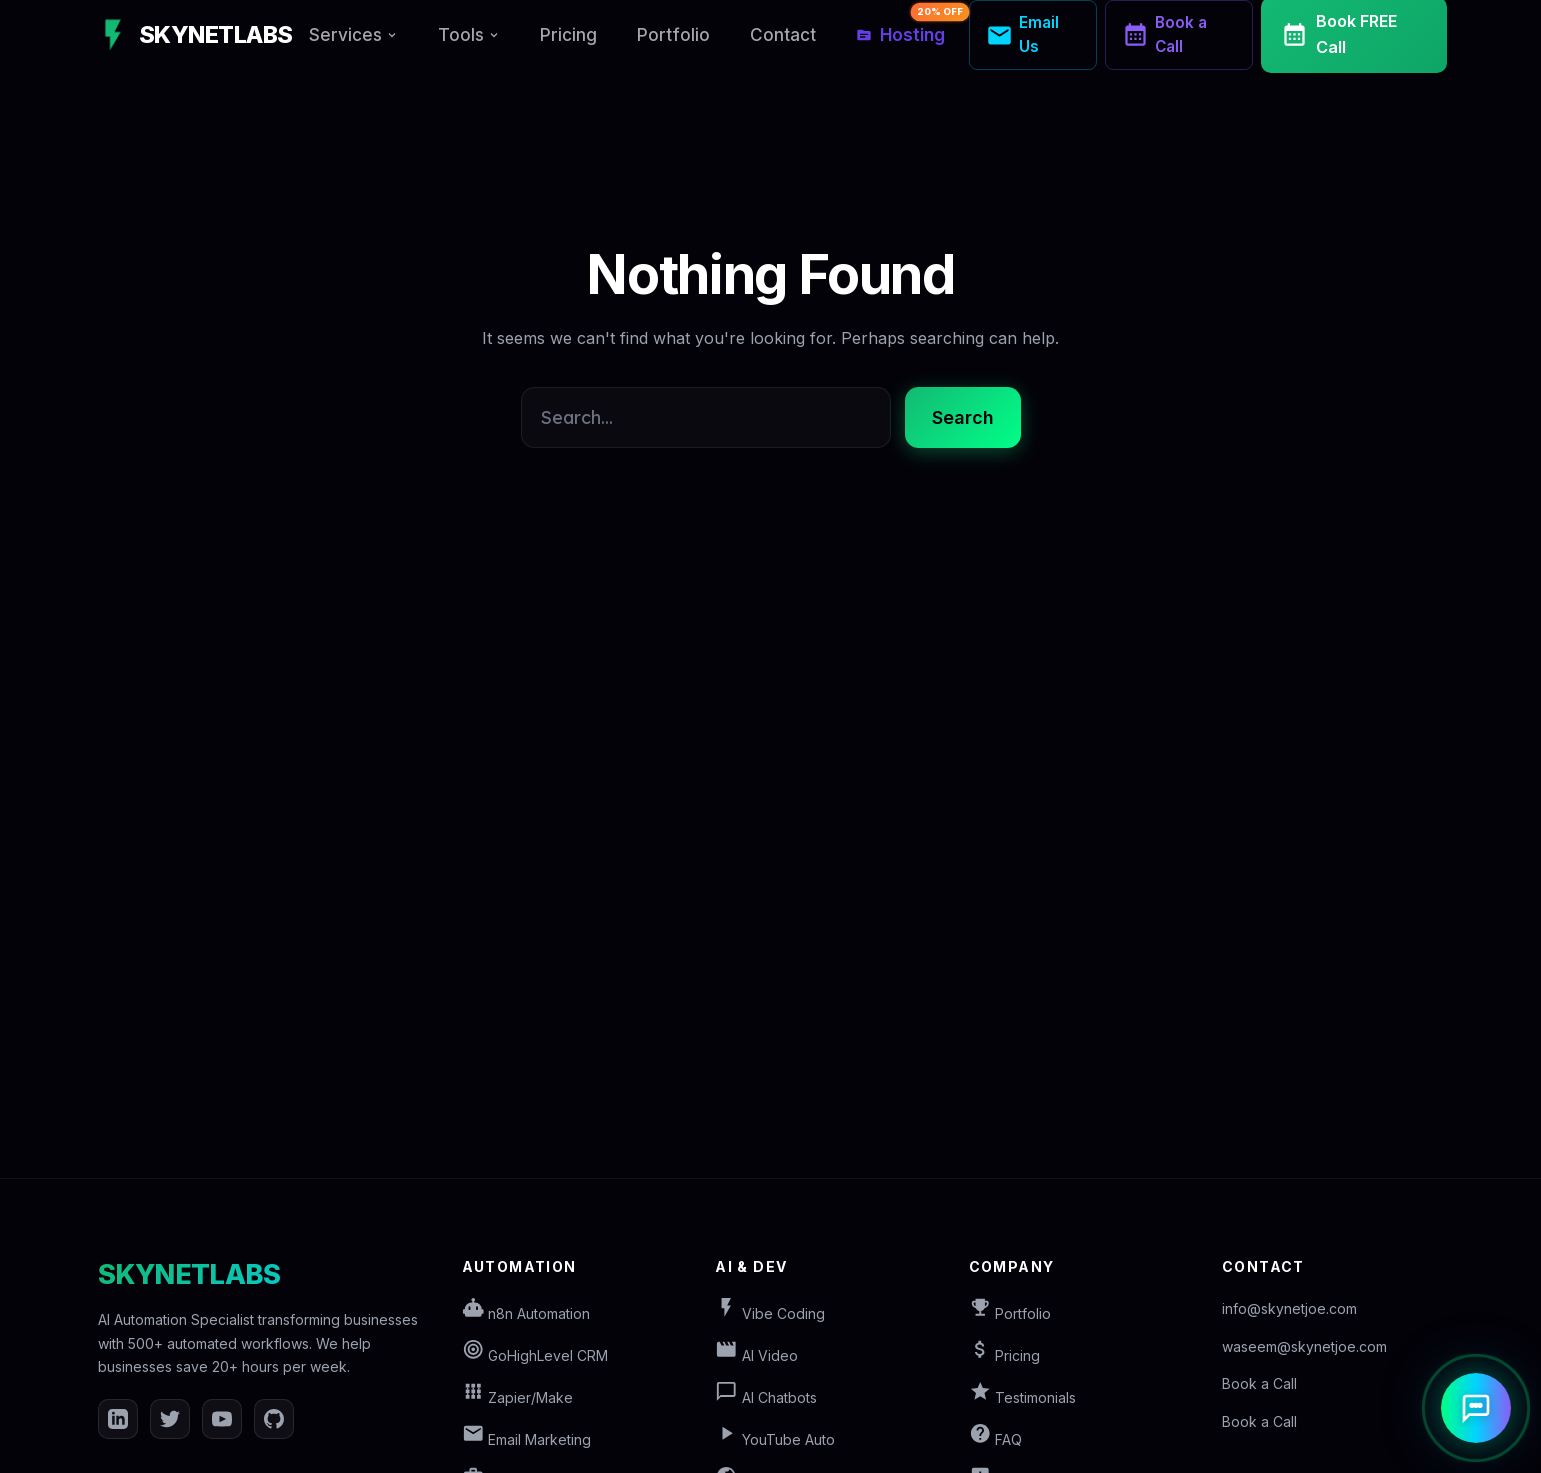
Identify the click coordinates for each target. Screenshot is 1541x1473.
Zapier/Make (518, 1397)
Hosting (908, 28)
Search (963, 417)
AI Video (756, 1355)
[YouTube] (222, 1419)
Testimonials (1023, 1397)
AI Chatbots (766, 1397)
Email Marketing (527, 1439)
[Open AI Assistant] (1476, 1408)
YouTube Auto (775, 1439)
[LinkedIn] (118, 1419)
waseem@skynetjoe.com (1304, 1346)
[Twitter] (170, 1419)
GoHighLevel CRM (535, 1355)
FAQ (996, 1439)
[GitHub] (274, 1419)
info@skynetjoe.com (1289, 1308)
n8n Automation (526, 1313)
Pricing (568, 34)
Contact (783, 34)
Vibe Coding (770, 1313)
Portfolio (673, 34)
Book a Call (1259, 1383)
